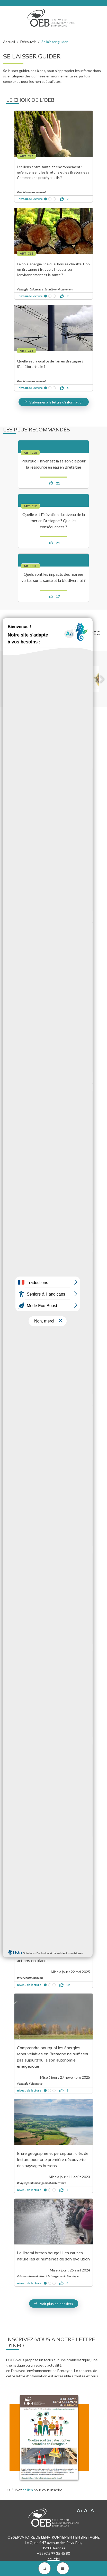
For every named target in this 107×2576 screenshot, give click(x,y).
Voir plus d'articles (56, 1855)
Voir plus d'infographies (56, 1420)
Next (101, 679)
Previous (5, 679)
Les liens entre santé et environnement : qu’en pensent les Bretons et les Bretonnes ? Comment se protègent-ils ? (53, 172)
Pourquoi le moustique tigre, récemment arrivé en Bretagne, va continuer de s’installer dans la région (53, 1804)
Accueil (9, 41)
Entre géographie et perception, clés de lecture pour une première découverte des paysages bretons (52, 2159)
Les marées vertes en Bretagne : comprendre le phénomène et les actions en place (47, 1954)
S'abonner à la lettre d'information (56, 402)
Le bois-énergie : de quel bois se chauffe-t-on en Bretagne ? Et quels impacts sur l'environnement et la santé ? (53, 269)
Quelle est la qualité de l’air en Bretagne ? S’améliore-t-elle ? (50, 364)
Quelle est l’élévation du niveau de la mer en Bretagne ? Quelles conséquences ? (53, 520)
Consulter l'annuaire (56, 724)
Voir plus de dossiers (56, 2303)
